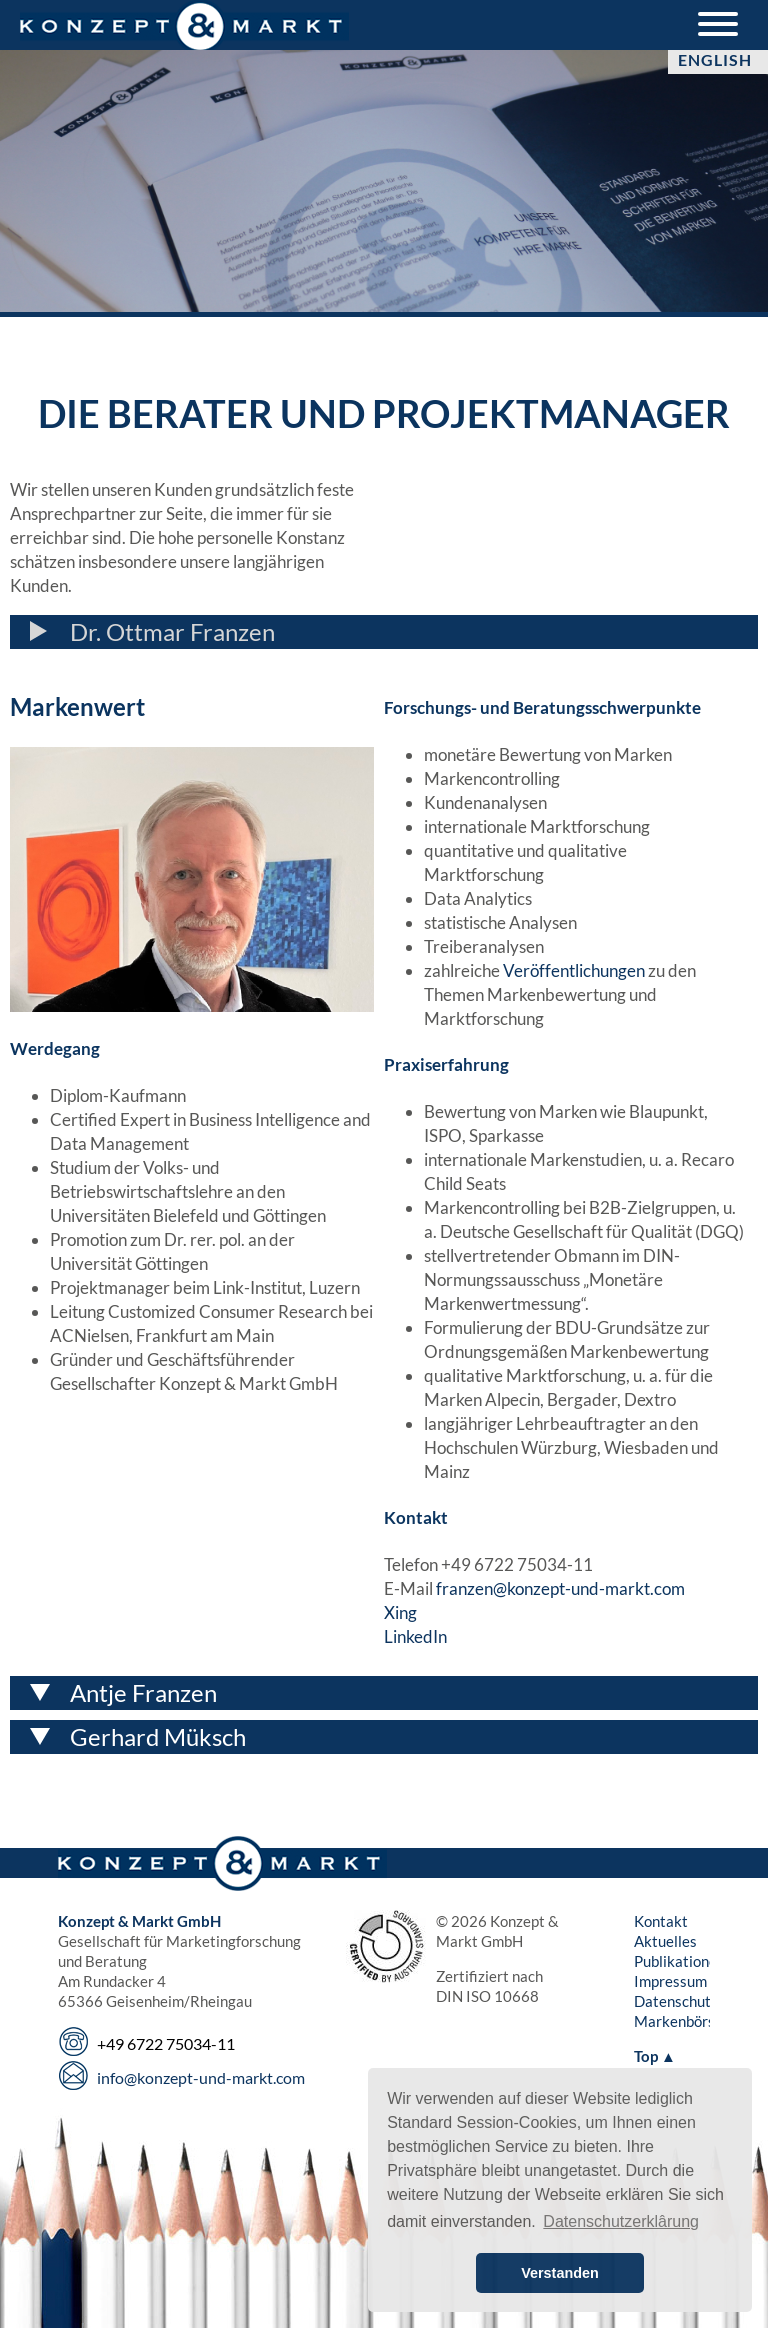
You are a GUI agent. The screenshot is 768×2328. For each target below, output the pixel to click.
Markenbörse (678, 2021)
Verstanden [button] (560, 2273)
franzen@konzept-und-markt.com (560, 1588)
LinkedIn (415, 1636)
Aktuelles (665, 1941)
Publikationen (679, 1961)
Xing (400, 1612)
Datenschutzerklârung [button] (621, 2221)
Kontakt (661, 1921)
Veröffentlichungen (574, 970)
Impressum (670, 1981)
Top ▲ (655, 2056)
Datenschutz (676, 2001)
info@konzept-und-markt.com (201, 2077)
